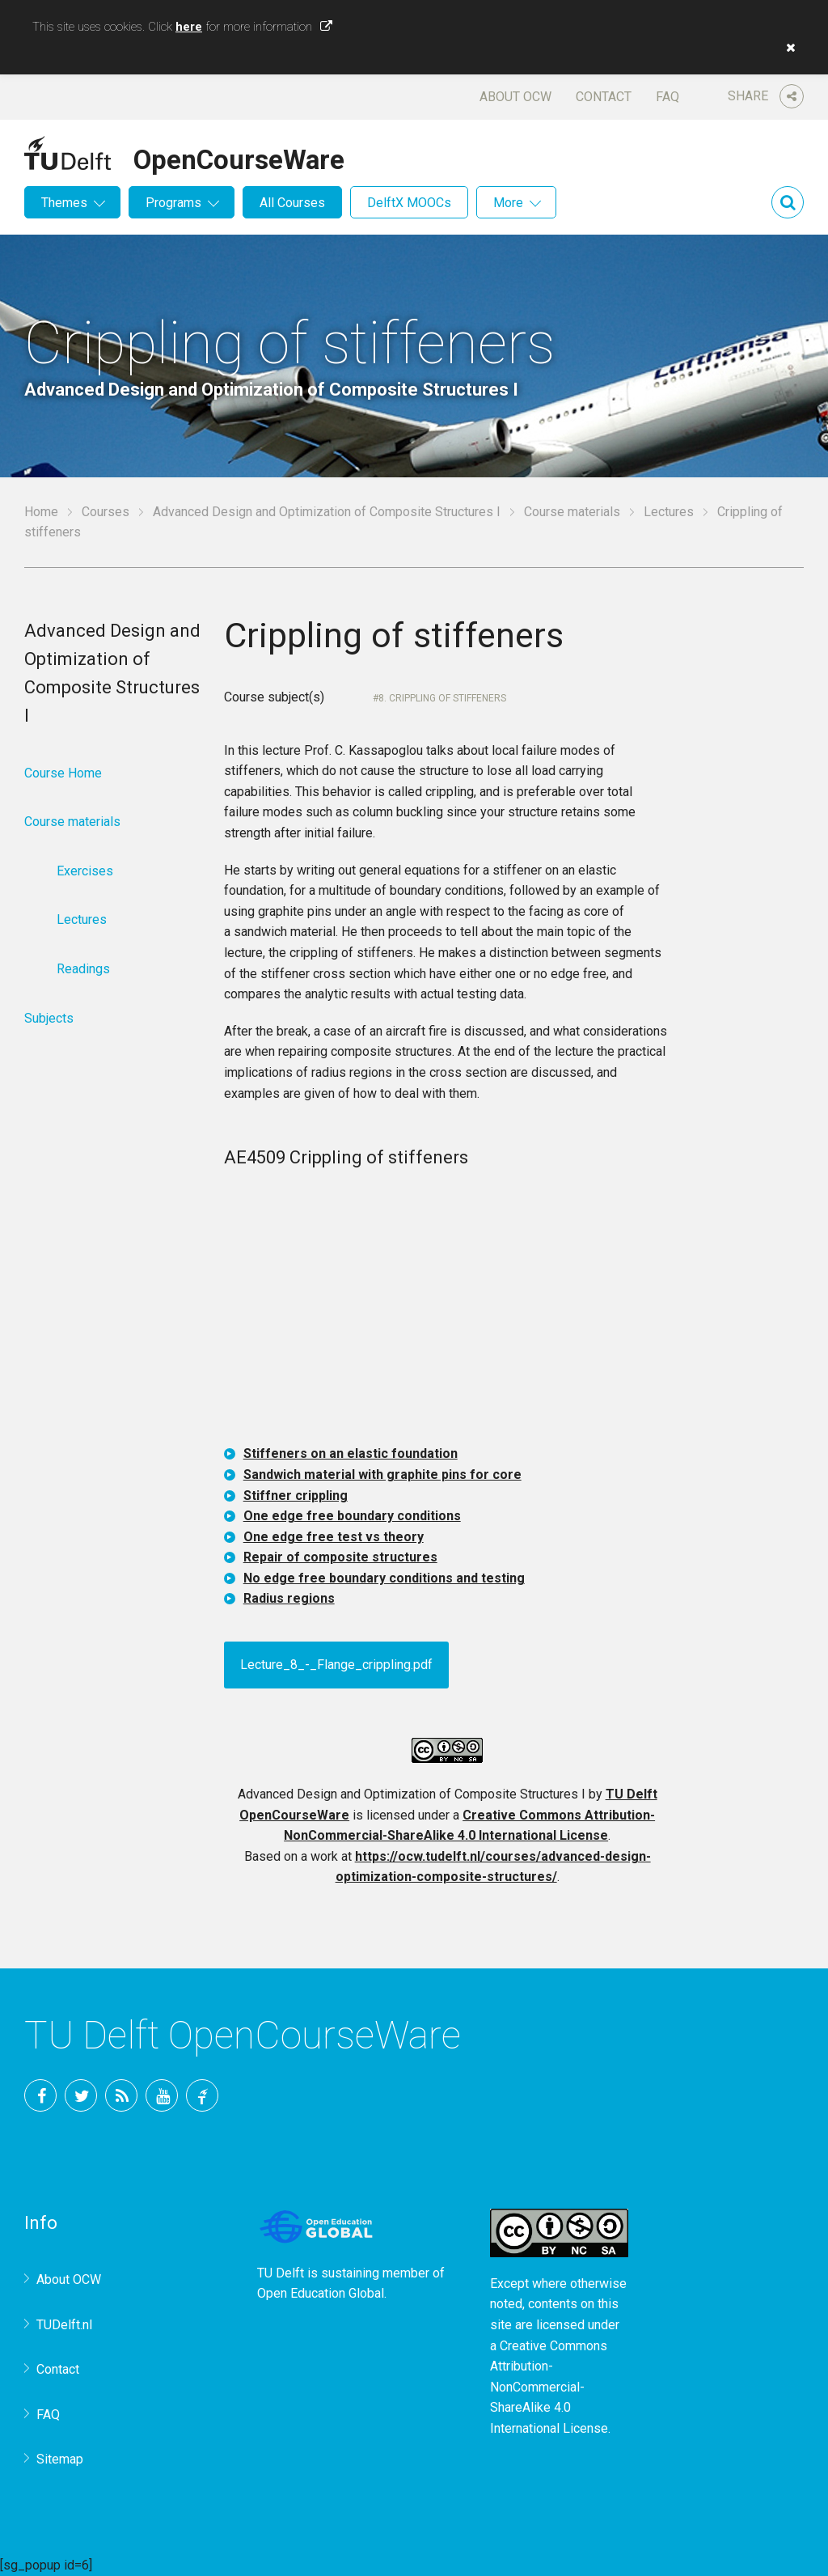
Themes (64, 202)
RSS (121, 2095)
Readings (83, 969)
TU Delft (202, 2095)
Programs (173, 202)
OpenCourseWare (238, 157)
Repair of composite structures (340, 1557)
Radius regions (289, 1598)
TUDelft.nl (64, 2324)
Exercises (85, 871)
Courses (105, 511)
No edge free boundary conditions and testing (384, 1578)
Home (41, 511)
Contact (604, 96)
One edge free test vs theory (333, 1536)
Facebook (40, 2095)
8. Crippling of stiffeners (442, 698)
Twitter (81, 2095)
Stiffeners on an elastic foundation (350, 1453)
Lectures (669, 511)
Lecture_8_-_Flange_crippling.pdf (336, 1664)
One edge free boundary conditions (352, 1515)
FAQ (667, 96)
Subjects (49, 1018)
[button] (787, 47)
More (508, 202)
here (188, 26)
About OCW (515, 96)
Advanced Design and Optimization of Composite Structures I (327, 511)
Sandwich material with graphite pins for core (382, 1474)
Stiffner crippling (295, 1495)
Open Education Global (320, 2293)
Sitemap (59, 2459)
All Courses (292, 202)
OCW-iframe (447, 1309)
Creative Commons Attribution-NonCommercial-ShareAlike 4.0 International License (549, 2387)
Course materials (572, 511)
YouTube (162, 2095)
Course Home (63, 773)
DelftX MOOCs (409, 202)
